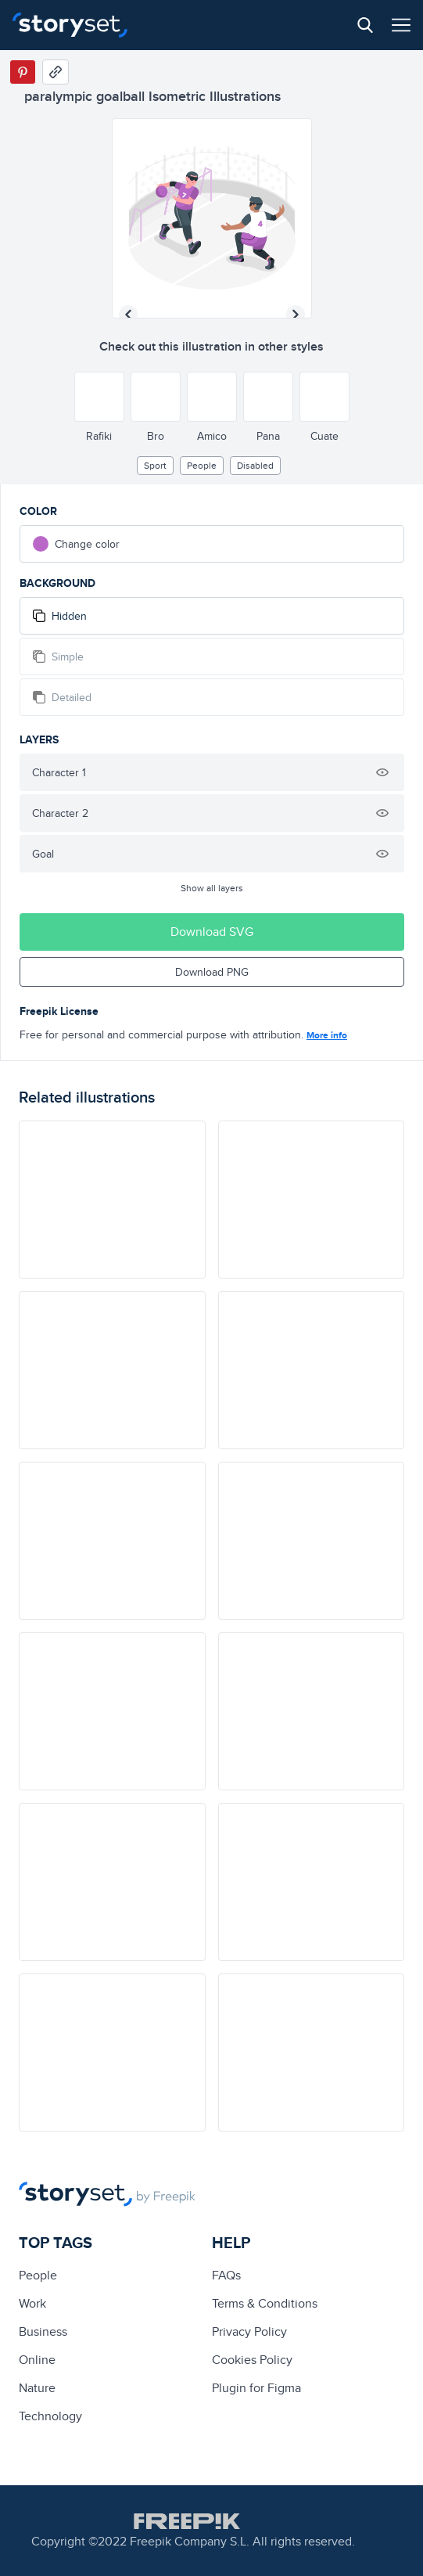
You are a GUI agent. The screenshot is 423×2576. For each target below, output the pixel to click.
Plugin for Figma (256, 2388)
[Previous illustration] (128, 314)
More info (326, 1035)
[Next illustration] (295, 314)
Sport (155, 465)
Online (37, 2360)
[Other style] (99, 397)
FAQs (226, 2275)
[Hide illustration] (382, 772)
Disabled (255, 465)
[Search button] (365, 25)
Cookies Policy (252, 2360)
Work (32, 2303)
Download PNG (212, 972)
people (202, 465)
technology (50, 2416)
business (43, 2331)
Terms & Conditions (264, 2303)
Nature (37, 2388)
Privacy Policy (249, 2331)
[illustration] (112, 1200)
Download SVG (211, 932)
